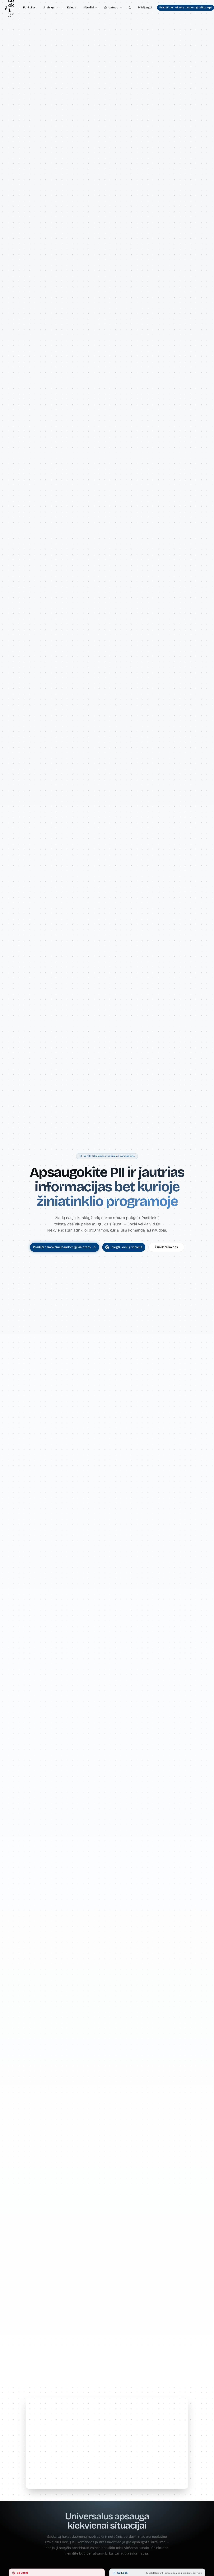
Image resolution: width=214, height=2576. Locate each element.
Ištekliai (90, 7)
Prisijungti (145, 7)
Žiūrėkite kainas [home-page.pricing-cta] (166, 1247)
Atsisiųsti (49, 7)
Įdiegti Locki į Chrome (123, 1247)
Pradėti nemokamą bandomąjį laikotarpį (185, 7)
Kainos (71, 7)
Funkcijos (29, 7)
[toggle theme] (130, 7)
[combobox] (113, 7)
